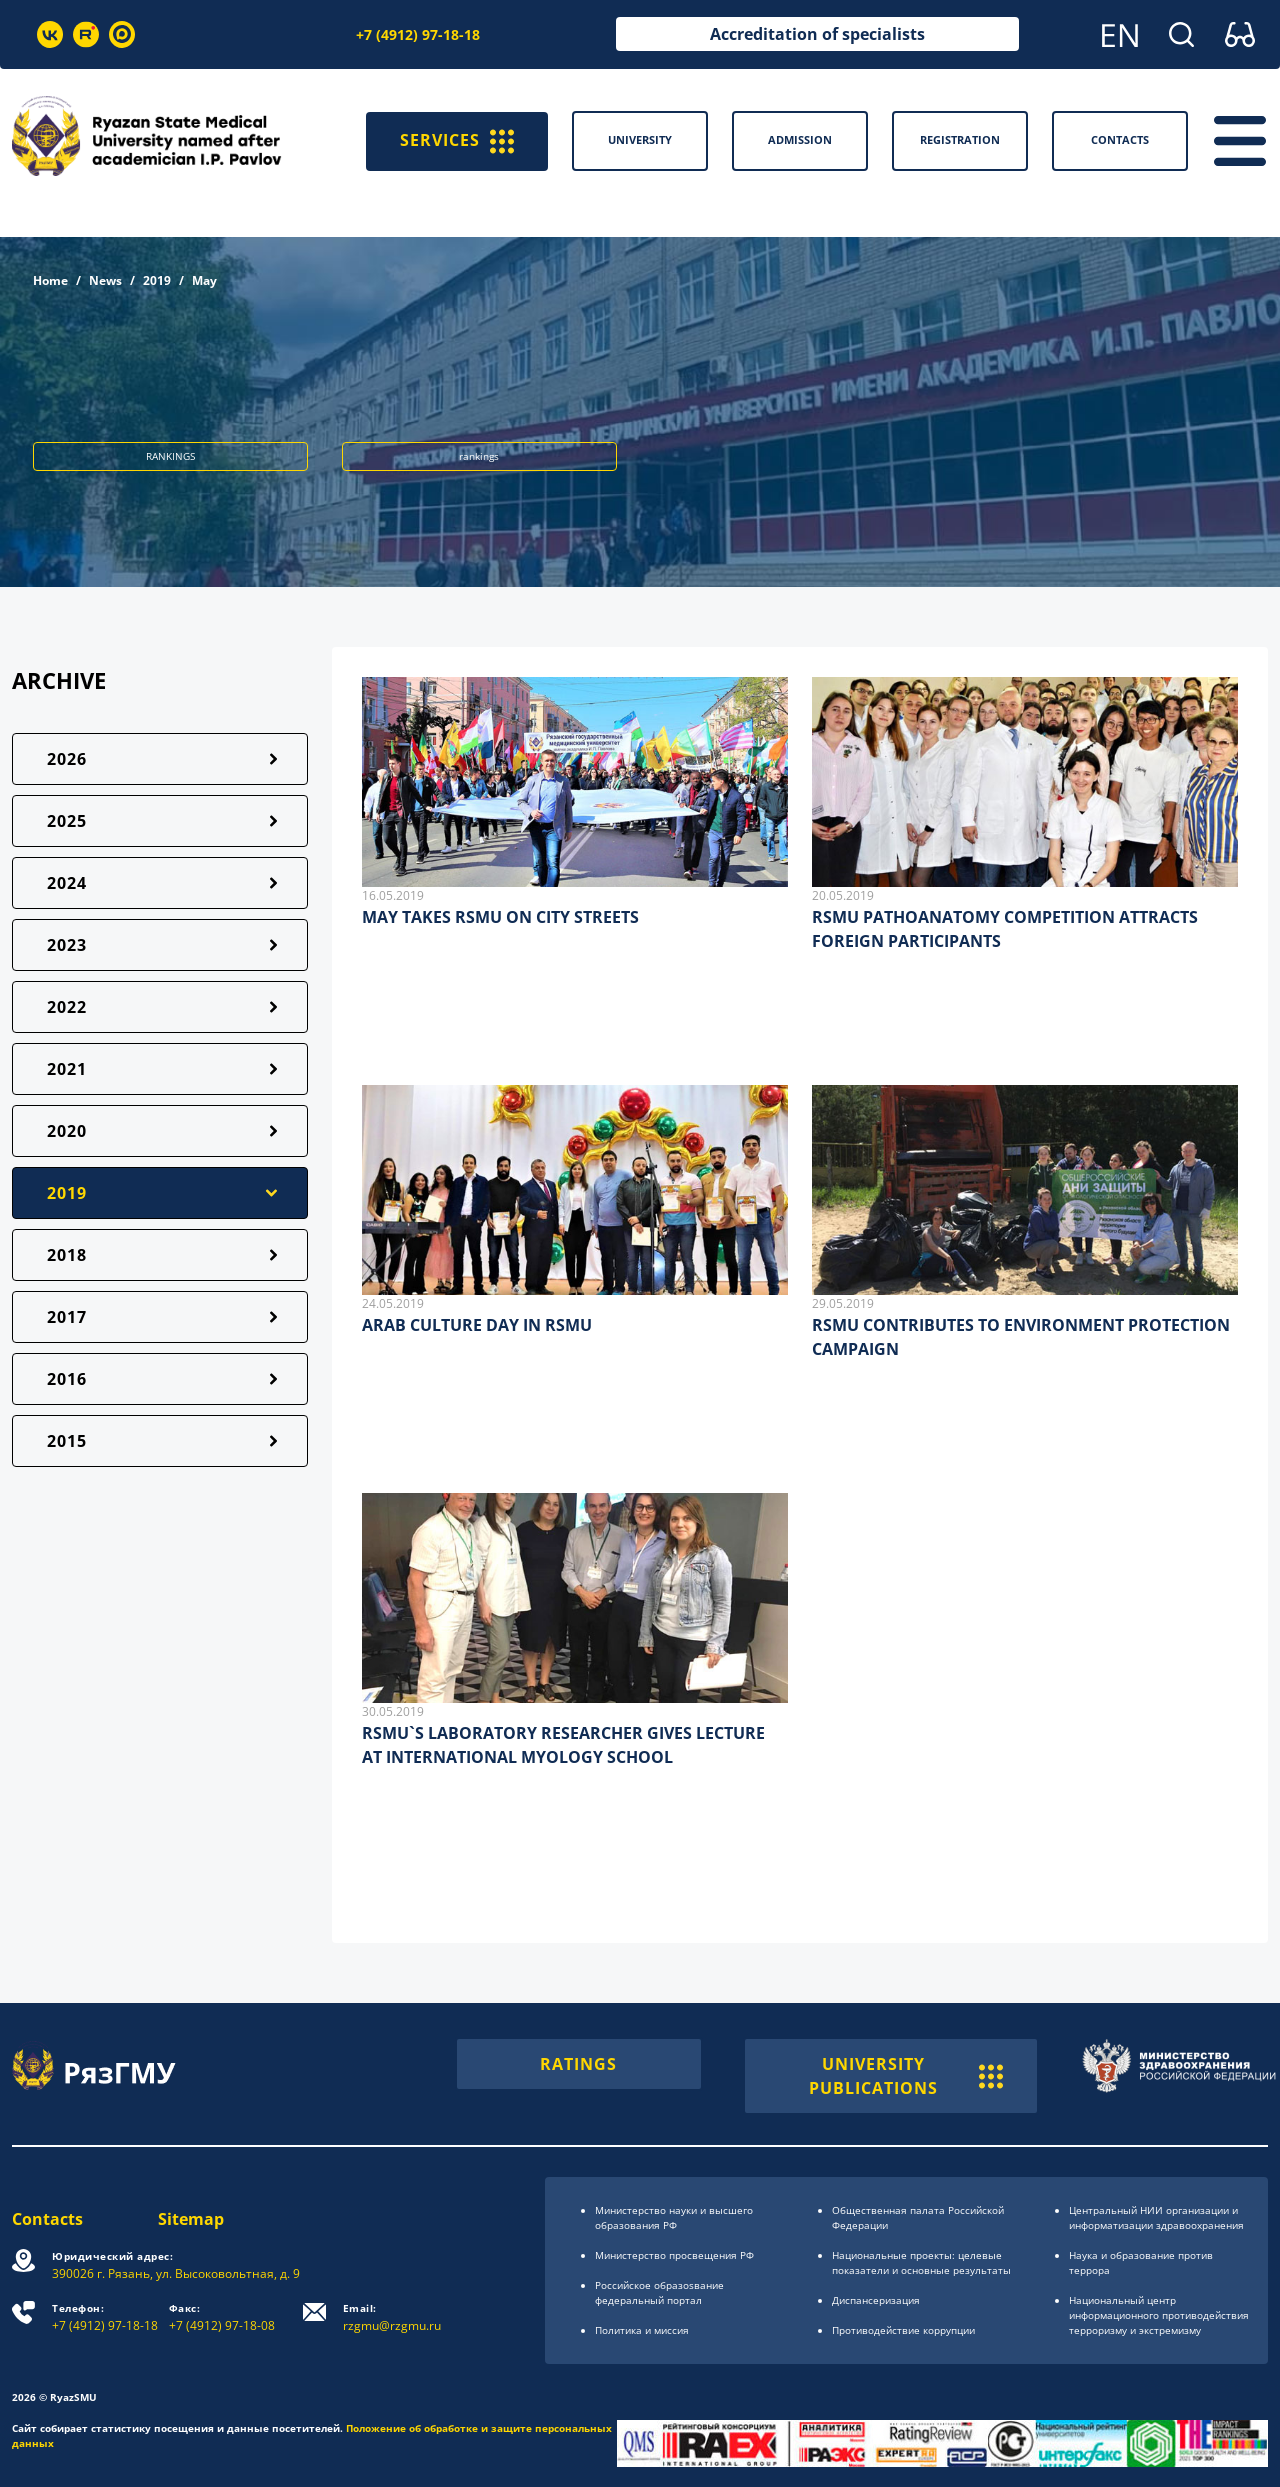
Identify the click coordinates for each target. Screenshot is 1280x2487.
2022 (67, 1007)
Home (50, 280)
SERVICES (457, 141)
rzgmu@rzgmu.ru (392, 2317)
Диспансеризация (876, 2300)
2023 (67, 945)
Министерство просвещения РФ (674, 2255)
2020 (67, 1131)
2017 (67, 1317)
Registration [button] (960, 139)
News (105, 280)
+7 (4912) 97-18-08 (222, 2317)
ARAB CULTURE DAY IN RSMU (477, 1325)
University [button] (640, 139)
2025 (67, 821)
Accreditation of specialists (817, 34)
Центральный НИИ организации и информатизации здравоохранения (1156, 2217)
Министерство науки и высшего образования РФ (674, 2217)
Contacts (47, 2219)
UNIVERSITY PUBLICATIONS (906, 2076)
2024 (67, 883)
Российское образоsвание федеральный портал (659, 2292)
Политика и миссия (642, 2330)
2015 (67, 1441)
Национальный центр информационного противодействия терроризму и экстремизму (1159, 2315)
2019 (157, 280)
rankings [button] (479, 456)
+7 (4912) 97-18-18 (418, 34)
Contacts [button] (1120, 139)
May (204, 280)
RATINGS (578, 2064)
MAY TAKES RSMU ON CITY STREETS (500, 917)
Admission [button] (800, 139)
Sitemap (191, 2219)
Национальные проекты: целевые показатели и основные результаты (921, 2262)
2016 (67, 1379)
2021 (67, 1069)
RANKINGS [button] (170, 456)
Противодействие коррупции (903, 2330)
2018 (67, 1255)
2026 (67, 759)
